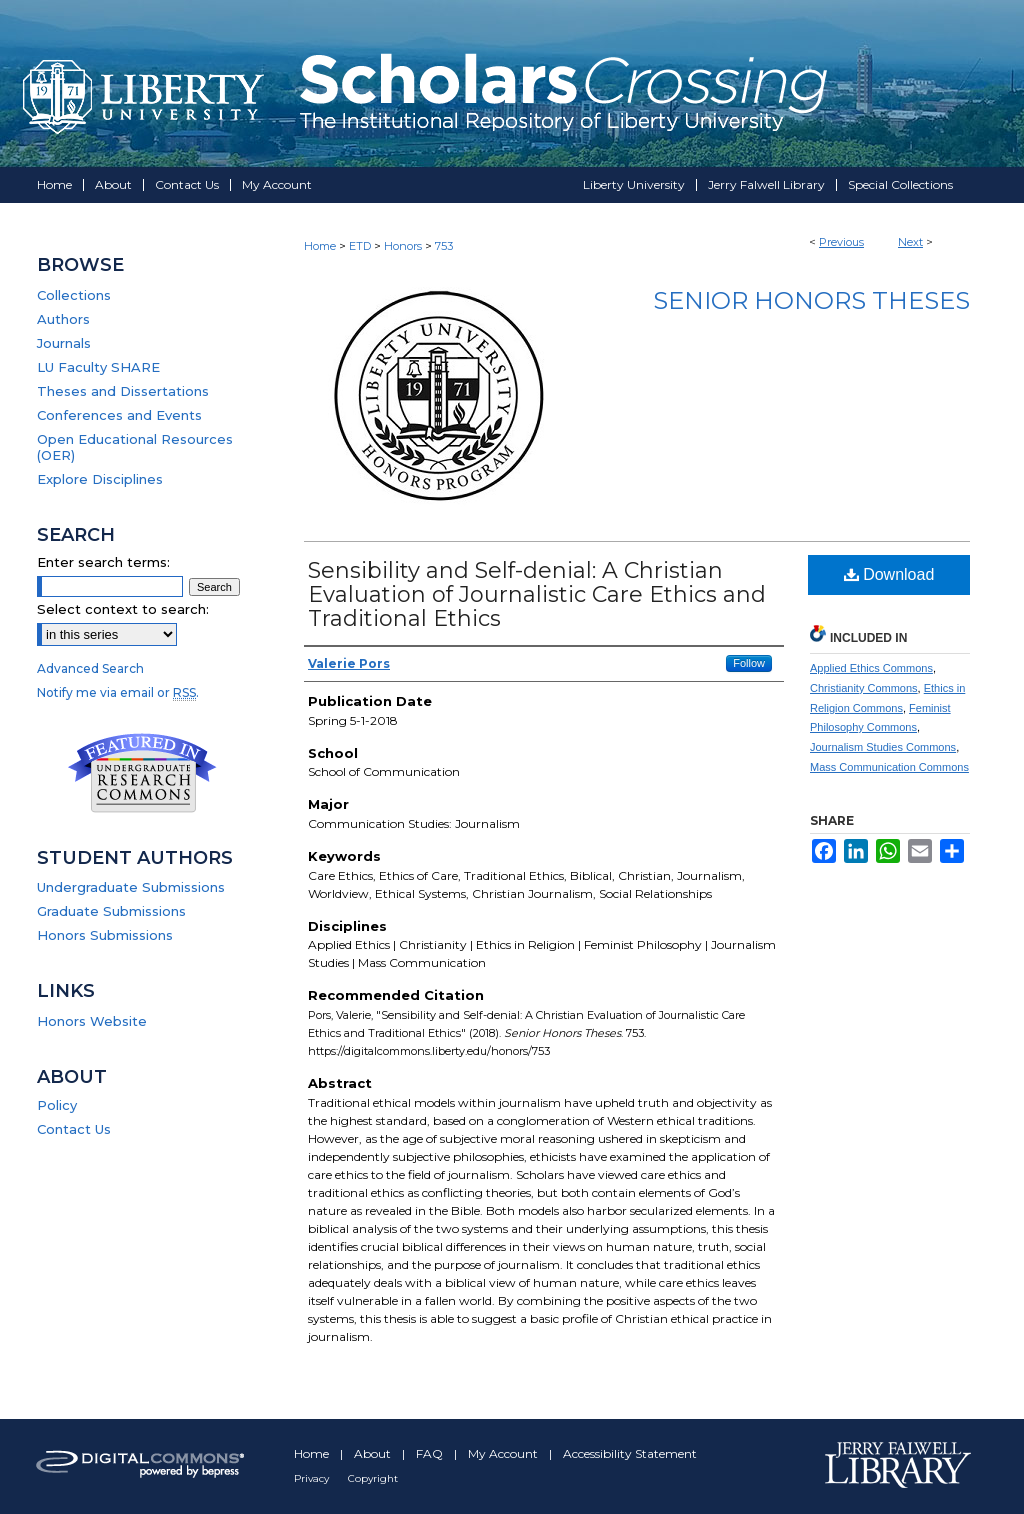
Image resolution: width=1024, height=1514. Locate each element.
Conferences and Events (119, 415)
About (374, 1453)
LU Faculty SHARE (98, 367)
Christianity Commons (864, 688)
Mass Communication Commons (889, 767)
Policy (57, 1105)
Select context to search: (123, 609)
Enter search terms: (103, 562)
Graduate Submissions (111, 911)
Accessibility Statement (630, 1453)
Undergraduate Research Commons (142, 773)
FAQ (431, 1453)
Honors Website (92, 1021)
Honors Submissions (105, 935)
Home (320, 246)
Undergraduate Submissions (131, 887)
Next (910, 242)
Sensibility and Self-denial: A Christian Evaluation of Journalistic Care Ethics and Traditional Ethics (537, 594)
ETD (360, 246)
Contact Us (74, 1129)
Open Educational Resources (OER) (135, 447)
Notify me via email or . (118, 692)
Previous (841, 242)
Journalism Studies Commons (883, 747)
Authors (63, 319)
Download (889, 574)
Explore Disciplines (100, 479)
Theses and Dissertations (123, 391)
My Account (504, 1453)
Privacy (313, 1478)
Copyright (373, 1478)
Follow (749, 663)
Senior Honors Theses (811, 300)
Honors (403, 246)
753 (444, 246)
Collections (74, 295)
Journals (64, 343)
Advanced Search (90, 668)
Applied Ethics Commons (871, 668)
